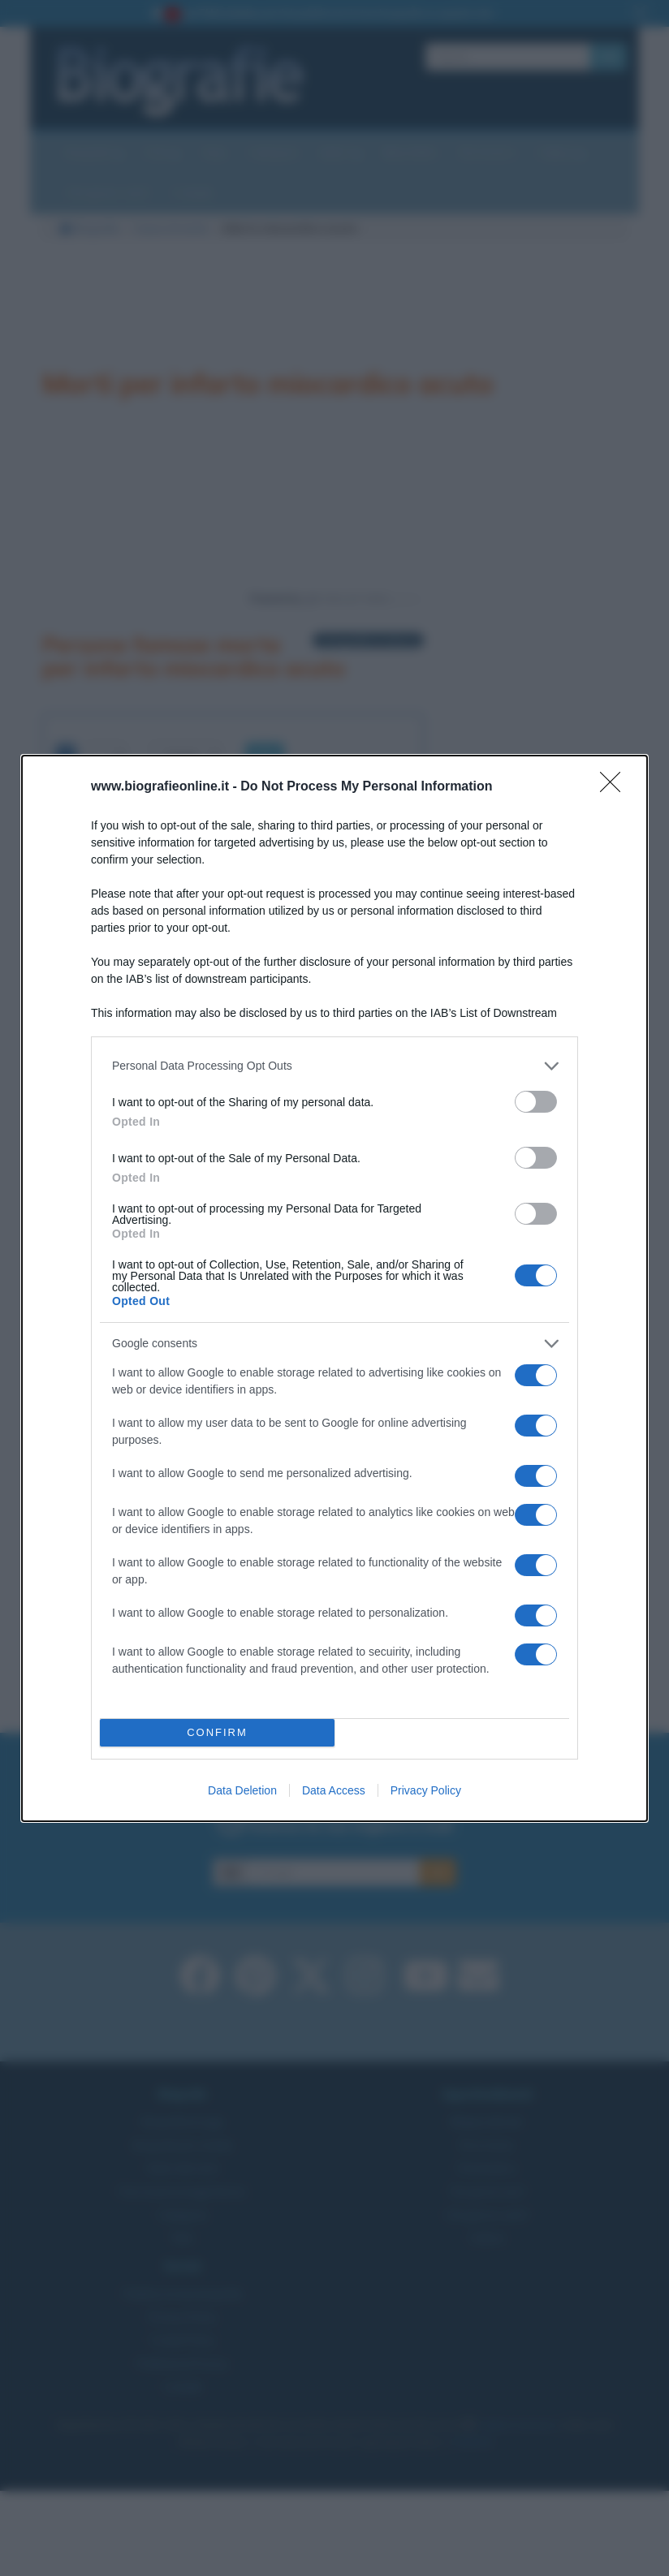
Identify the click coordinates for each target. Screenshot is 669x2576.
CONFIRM (217, 1732)
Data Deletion (242, 1790)
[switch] (536, 1102)
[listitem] (334, 1066)
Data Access (333, 1790)
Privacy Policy (426, 1790)
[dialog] (334, 1288)
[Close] (615, 787)
